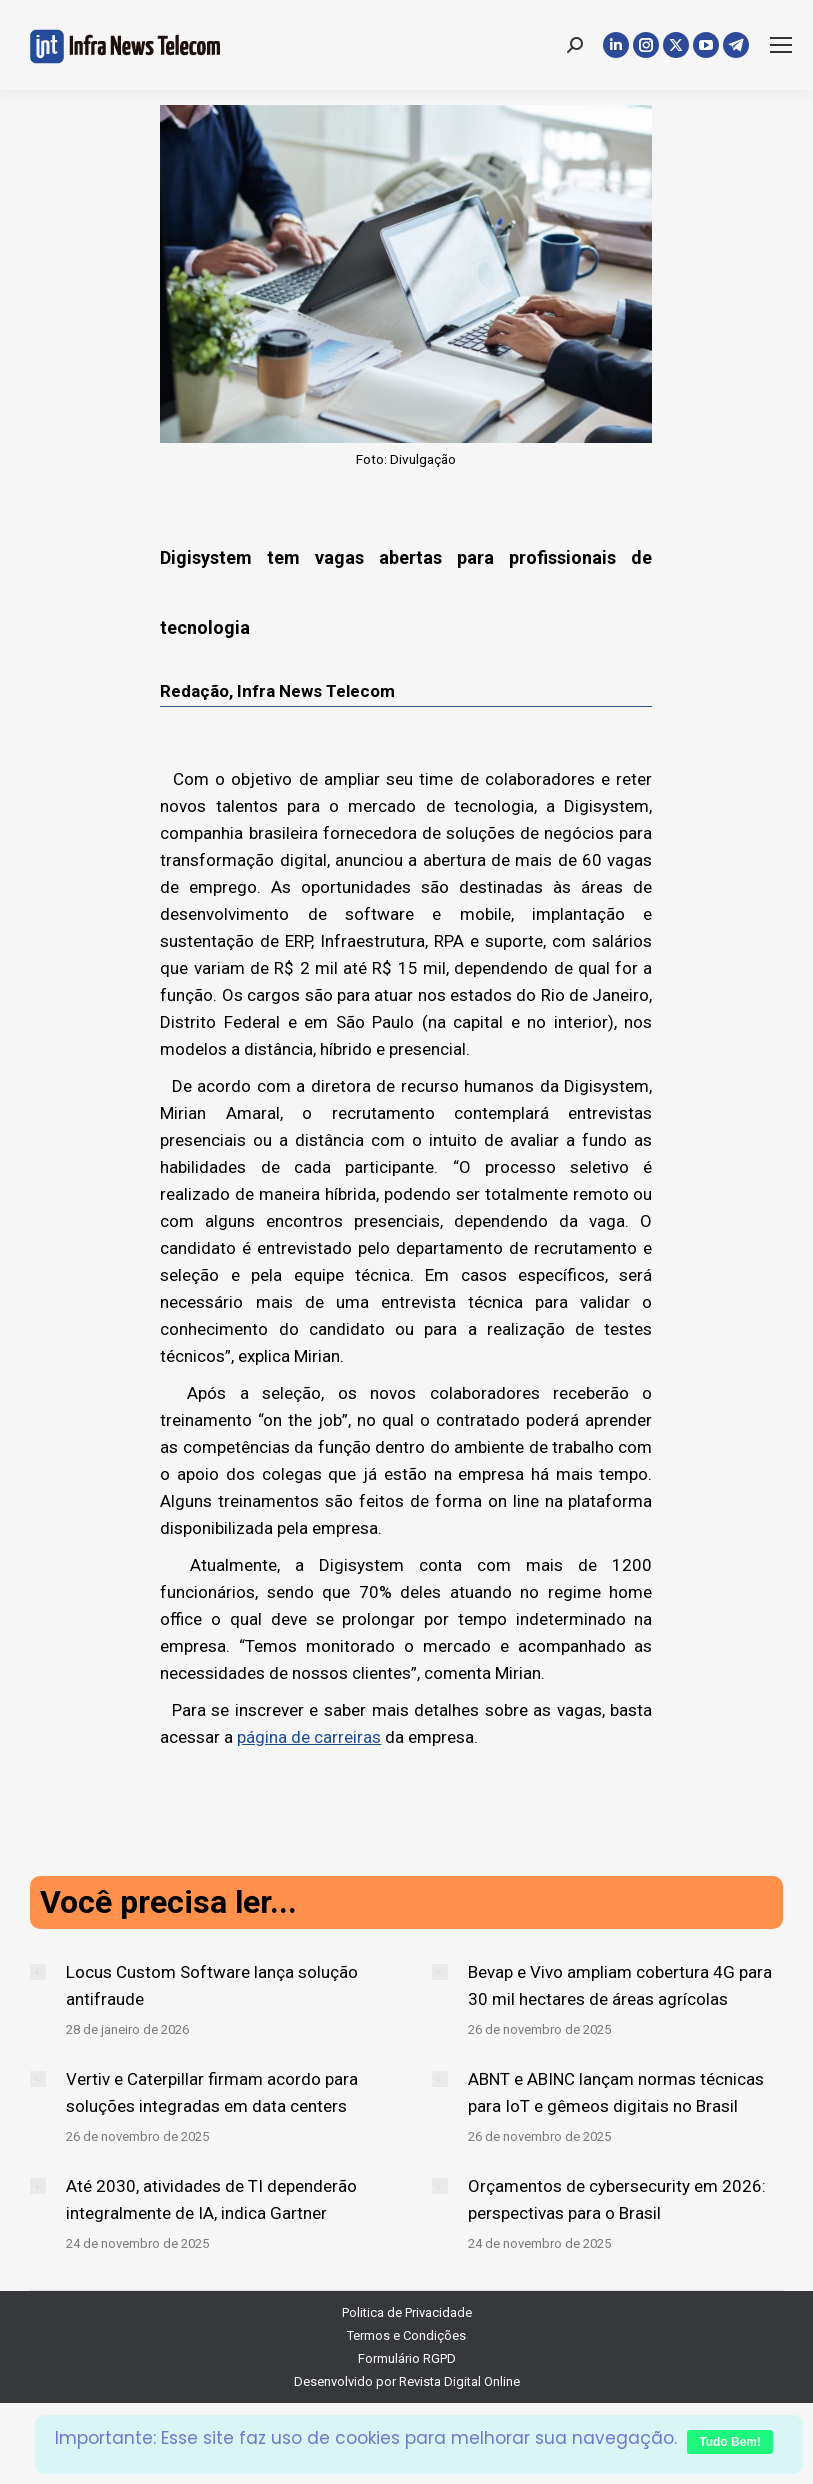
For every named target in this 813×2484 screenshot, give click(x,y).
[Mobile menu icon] (781, 45)
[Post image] (38, 1972)
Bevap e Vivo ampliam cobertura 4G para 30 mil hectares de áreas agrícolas (620, 1985)
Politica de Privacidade (407, 2312)
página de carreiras (309, 1737)
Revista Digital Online (459, 2381)
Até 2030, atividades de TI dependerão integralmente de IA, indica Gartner (211, 2199)
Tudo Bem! (730, 2442)
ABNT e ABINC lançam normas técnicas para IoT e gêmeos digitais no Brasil (616, 2092)
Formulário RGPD (407, 2358)
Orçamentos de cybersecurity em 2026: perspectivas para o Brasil (617, 2199)
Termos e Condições (406, 2335)
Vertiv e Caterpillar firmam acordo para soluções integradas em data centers (212, 2092)
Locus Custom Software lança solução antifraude (212, 1985)
